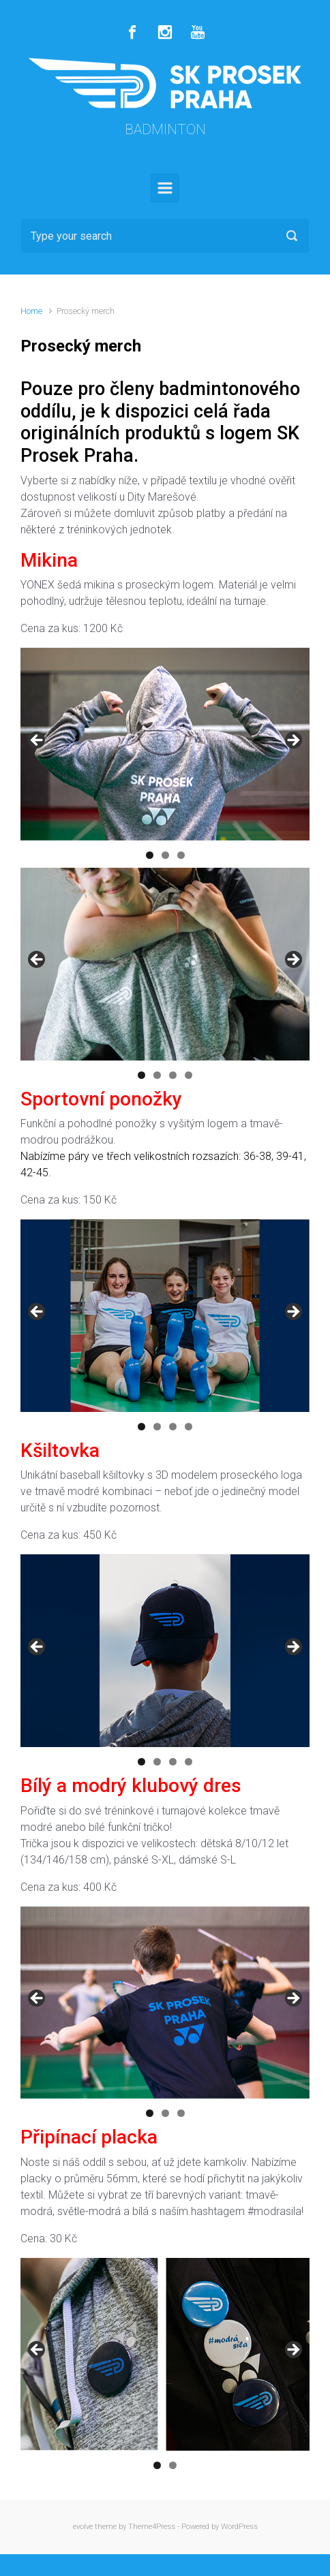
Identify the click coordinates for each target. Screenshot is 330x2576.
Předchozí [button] (37, 741)
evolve (83, 2526)
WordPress (239, 2526)
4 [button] (188, 1075)
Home (31, 311)
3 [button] (181, 855)
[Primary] (165, 188)
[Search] (165, 236)
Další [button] (292, 741)
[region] (165, 744)
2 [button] (165, 855)
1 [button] (149, 855)
